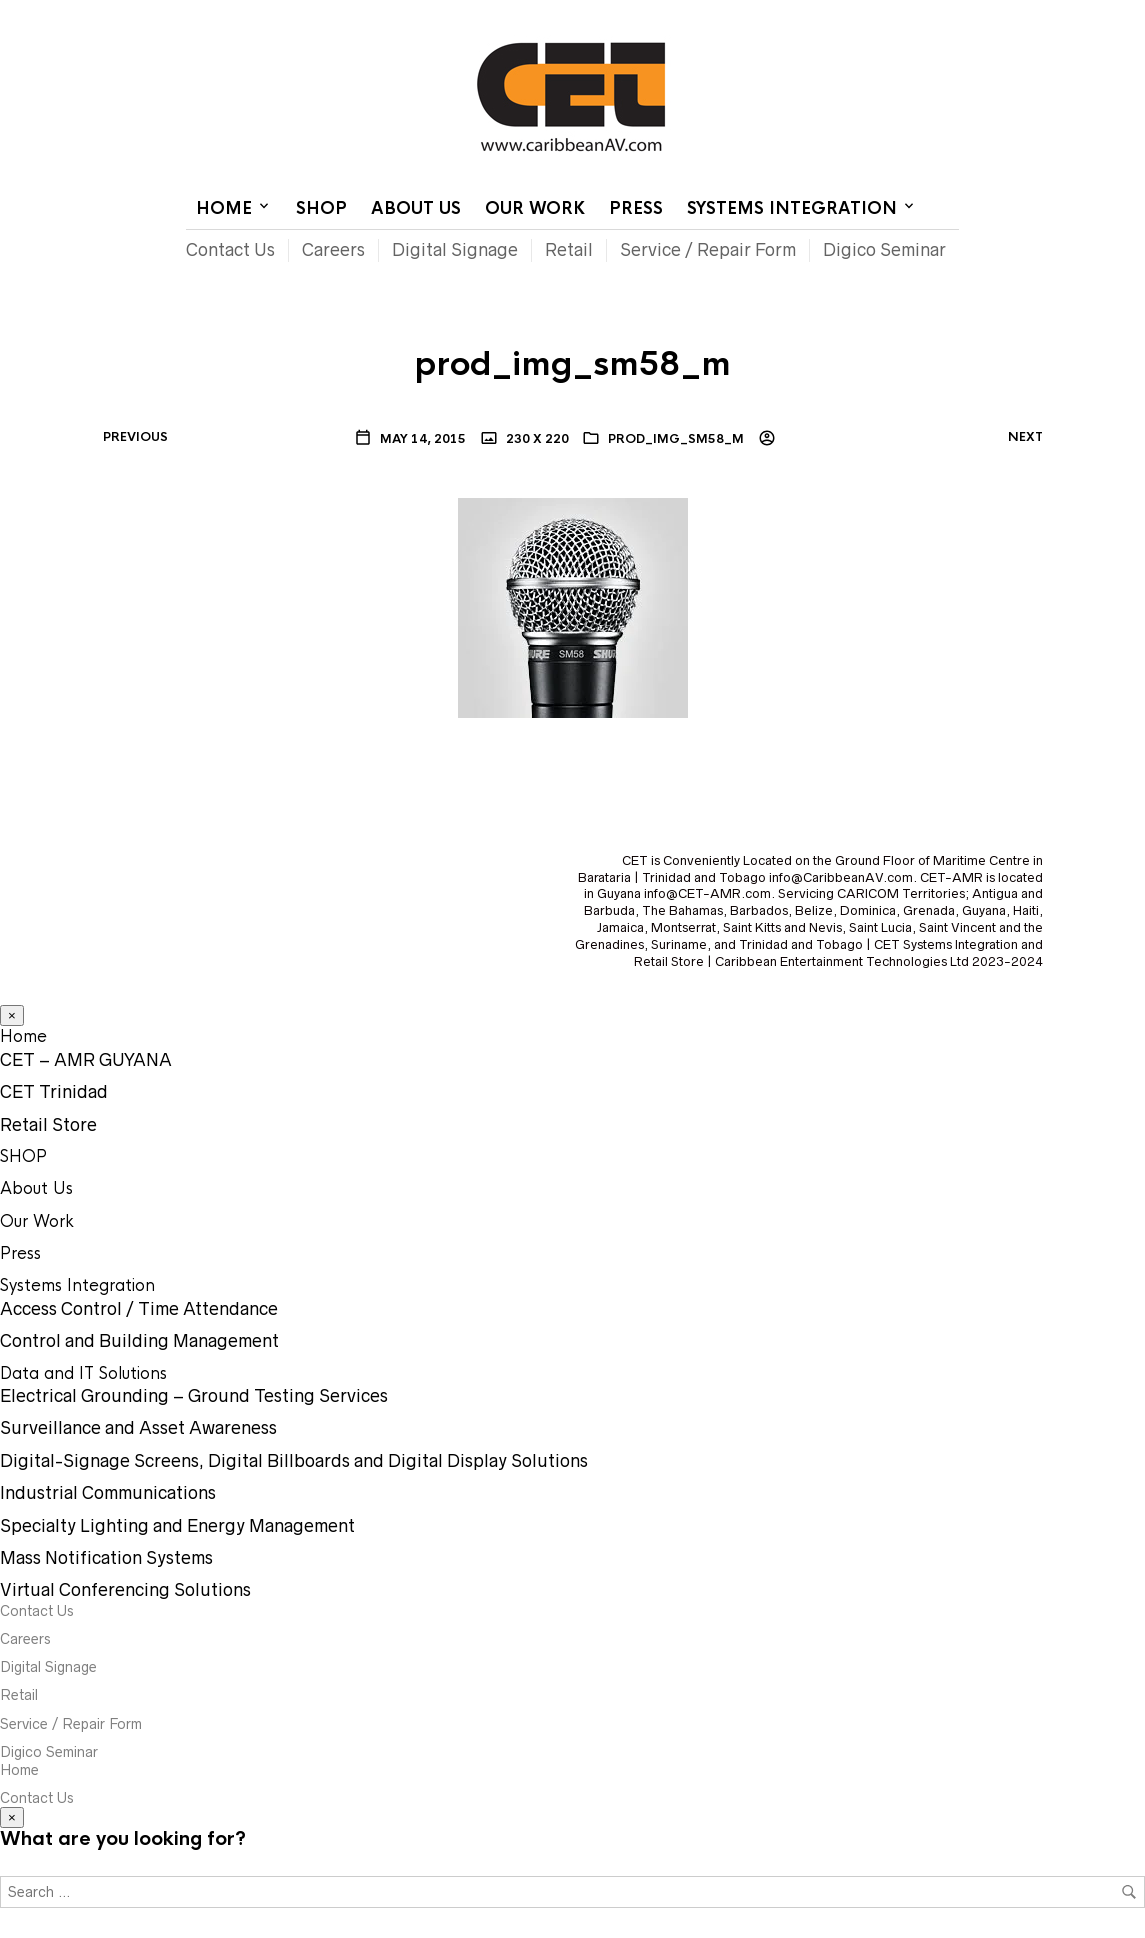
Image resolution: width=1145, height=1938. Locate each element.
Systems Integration (792, 208)
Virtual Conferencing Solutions (125, 1590)
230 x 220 (536, 439)
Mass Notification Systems (106, 1558)
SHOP (321, 208)
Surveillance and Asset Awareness (138, 1428)
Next (1025, 437)
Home (715, 15)
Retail (569, 250)
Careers (333, 250)
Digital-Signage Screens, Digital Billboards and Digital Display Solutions (294, 1461)
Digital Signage (455, 250)
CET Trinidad (54, 1092)
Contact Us (790, 15)
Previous (135, 437)
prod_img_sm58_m (676, 439)
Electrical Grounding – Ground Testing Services (194, 1396)
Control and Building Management (139, 1341)
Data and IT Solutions (83, 1373)
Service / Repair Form (708, 250)
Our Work (535, 208)
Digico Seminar (884, 250)
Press (636, 208)
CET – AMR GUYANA (86, 1060)
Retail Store (48, 1125)
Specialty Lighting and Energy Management (177, 1526)
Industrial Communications (108, 1493)
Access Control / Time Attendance (139, 1309)
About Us (416, 208)
